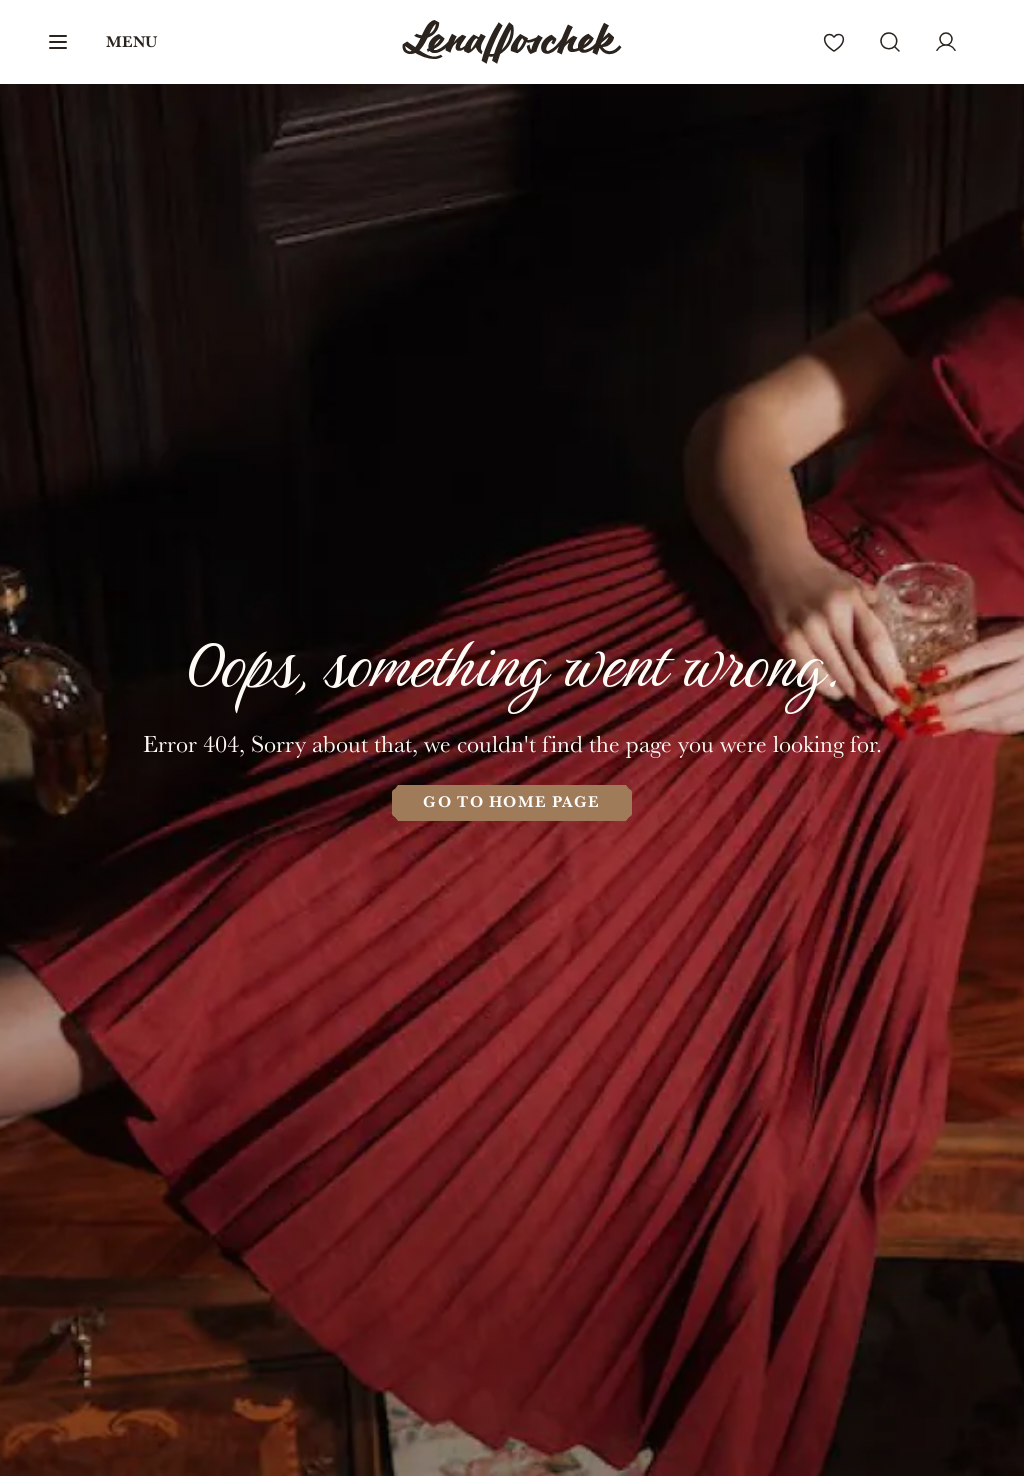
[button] (101, 42)
